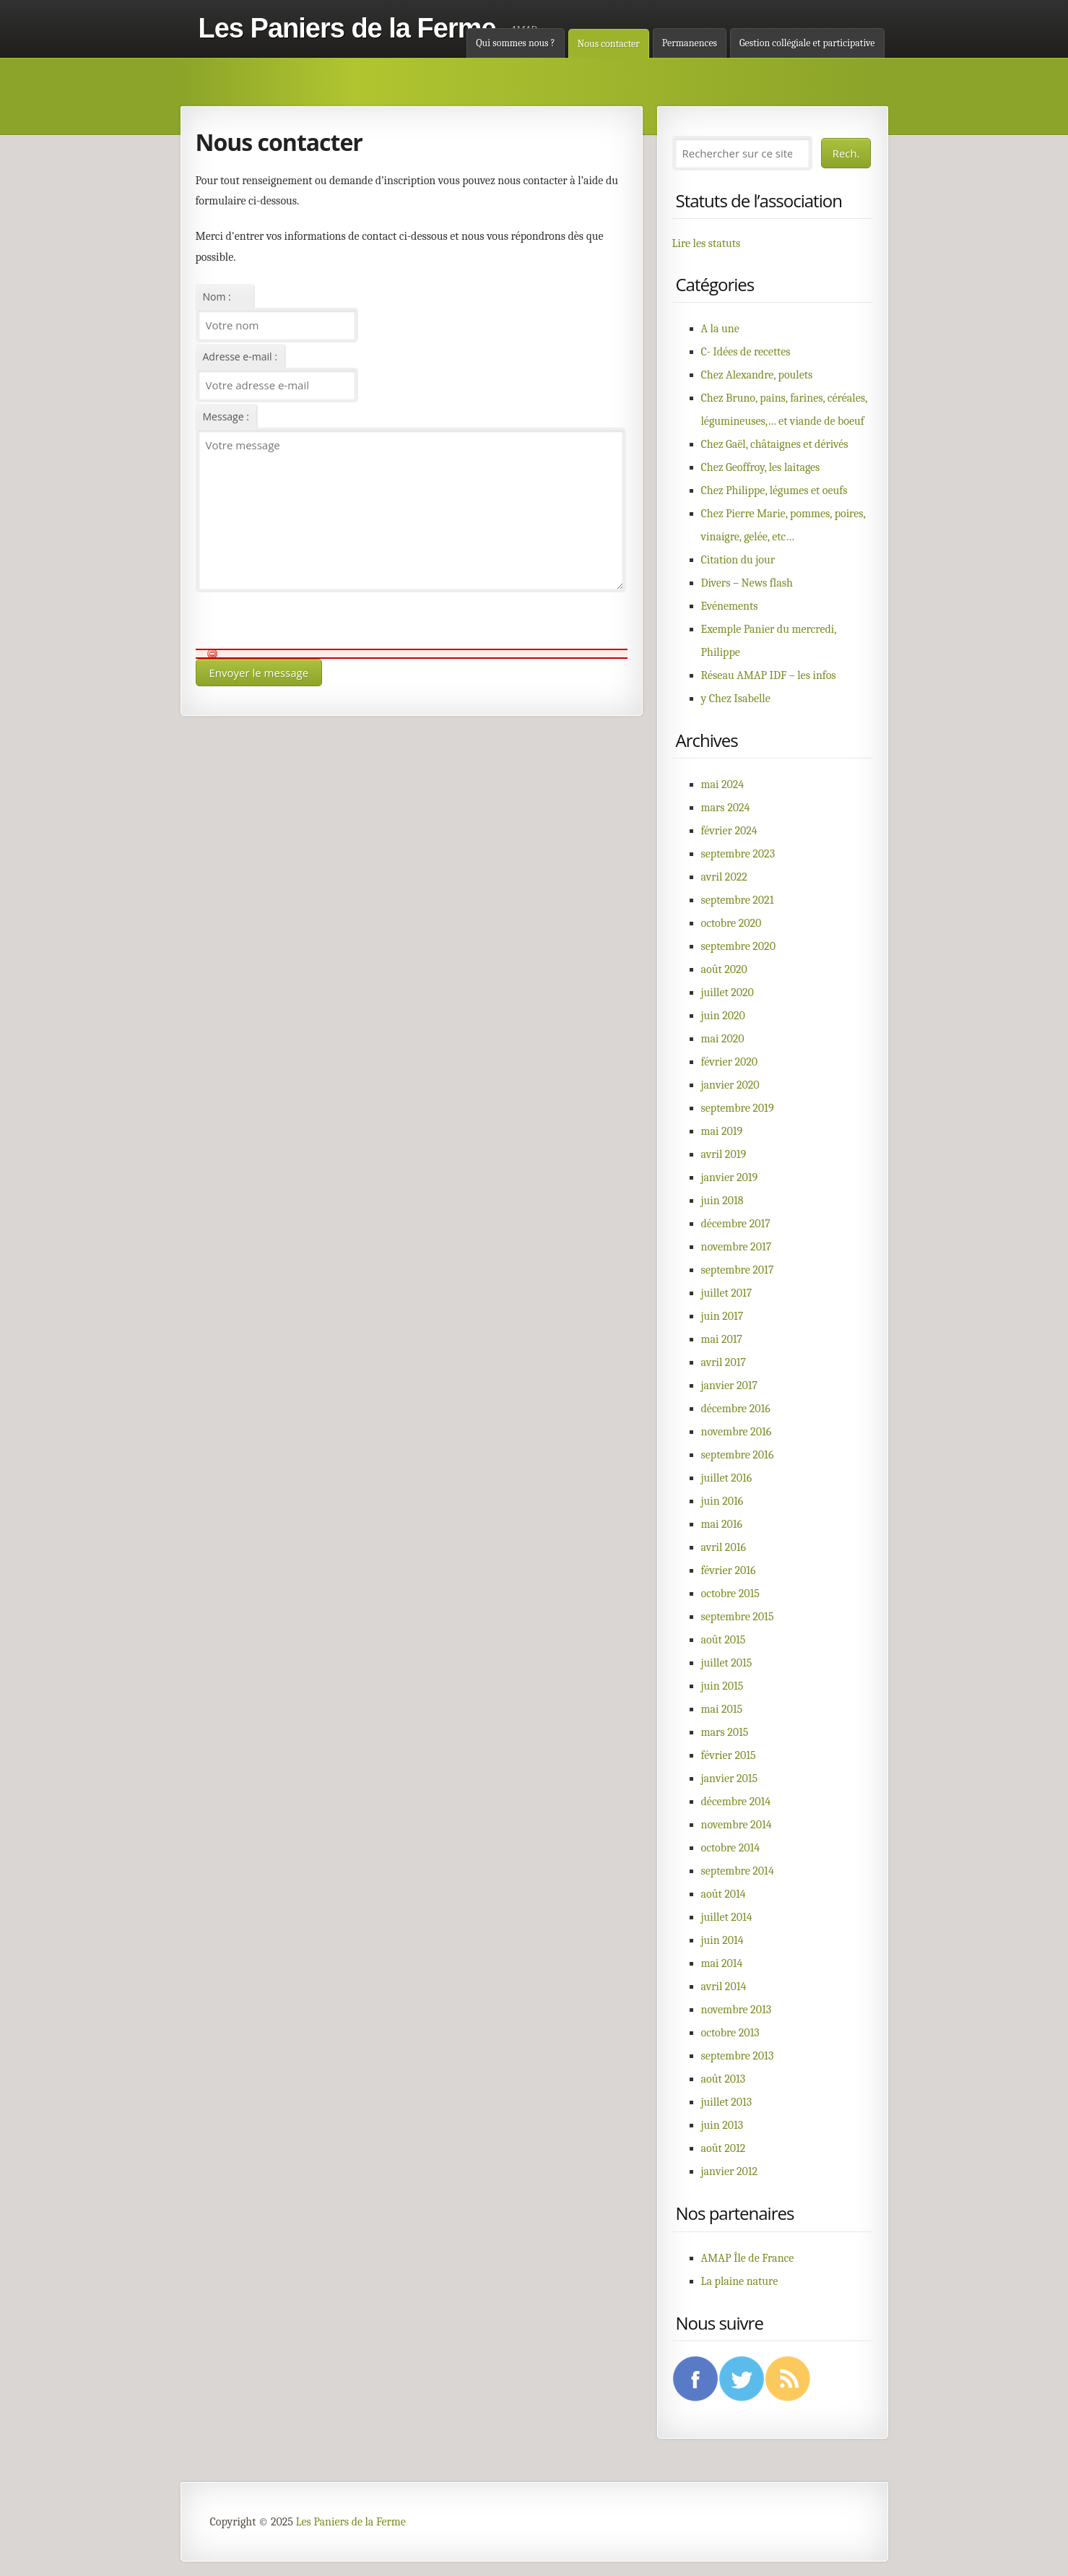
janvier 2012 (729, 2171)
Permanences (689, 43)
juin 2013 (722, 2125)
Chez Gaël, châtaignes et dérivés (774, 444)
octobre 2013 (730, 2032)
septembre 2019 (737, 1108)
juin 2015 (722, 1686)
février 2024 (729, 830)
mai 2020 (722, 1038)
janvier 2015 (729, 1778)
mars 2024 (725, 807)
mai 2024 (722, 784)
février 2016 (728, 1570)
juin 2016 (722, 1501)
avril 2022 (724, 876)
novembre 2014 (736, 1824)
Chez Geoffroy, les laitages (760, 467)
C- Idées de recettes (746, 351)
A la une (720, 328)
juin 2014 (722, 1940)
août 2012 (723, 2148)
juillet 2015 (726, 1662)
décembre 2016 (735, 1408)
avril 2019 (724, 1154)
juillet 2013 (726, 2102)
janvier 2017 (729, 1385)
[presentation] (305, 620)
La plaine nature (739, 2281)
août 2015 (723, 1639)
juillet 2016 (726, 1477)
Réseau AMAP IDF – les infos (768, 675)
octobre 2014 (730, 1847)
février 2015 (728, 1755)
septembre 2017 (737, 1269)
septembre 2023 (738, 853)
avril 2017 (723, 1362)
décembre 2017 (735, 1223)
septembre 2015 (737, 1616)
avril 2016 (723, 1547)
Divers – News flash (747, 582)
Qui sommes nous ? (515, 43)
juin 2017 (722, 1316)
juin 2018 (722, 1200)
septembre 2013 (737, 2055)
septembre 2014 (737, 1870)
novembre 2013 (736, 2009)
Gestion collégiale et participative (806, 43)
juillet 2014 (726, 1917)
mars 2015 (725, 1732)
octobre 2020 (731, 923)
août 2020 (724, 969)
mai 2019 (722, 1131)
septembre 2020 (738, 946)
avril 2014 (724, 1986)
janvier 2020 (730, 1085)
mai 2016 (722, 1524)
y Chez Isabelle (735, 698)
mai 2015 (722, 1709)
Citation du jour (738, 559)
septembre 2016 (737, 1454)
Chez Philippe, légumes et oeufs (774, 490)
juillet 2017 (726, 1293)
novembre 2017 (736, 1246)
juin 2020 (723, 1015)
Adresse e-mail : (240, 356)
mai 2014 (722, 1963)
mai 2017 (722, 1339)
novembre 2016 (736, 1431)
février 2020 (729, 1061)
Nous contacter (609, 44)
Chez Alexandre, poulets (757, 374)
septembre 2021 (737, 900)
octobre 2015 (730, 1593)
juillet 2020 (727, 992)
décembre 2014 (736, 1801)
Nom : (217, 296)
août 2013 (723, 2079)
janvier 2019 (729, 1177)
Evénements (729, 606)
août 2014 (723, 1894)
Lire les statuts (706, 243)
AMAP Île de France (747, 2258)
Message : (226, 416)
